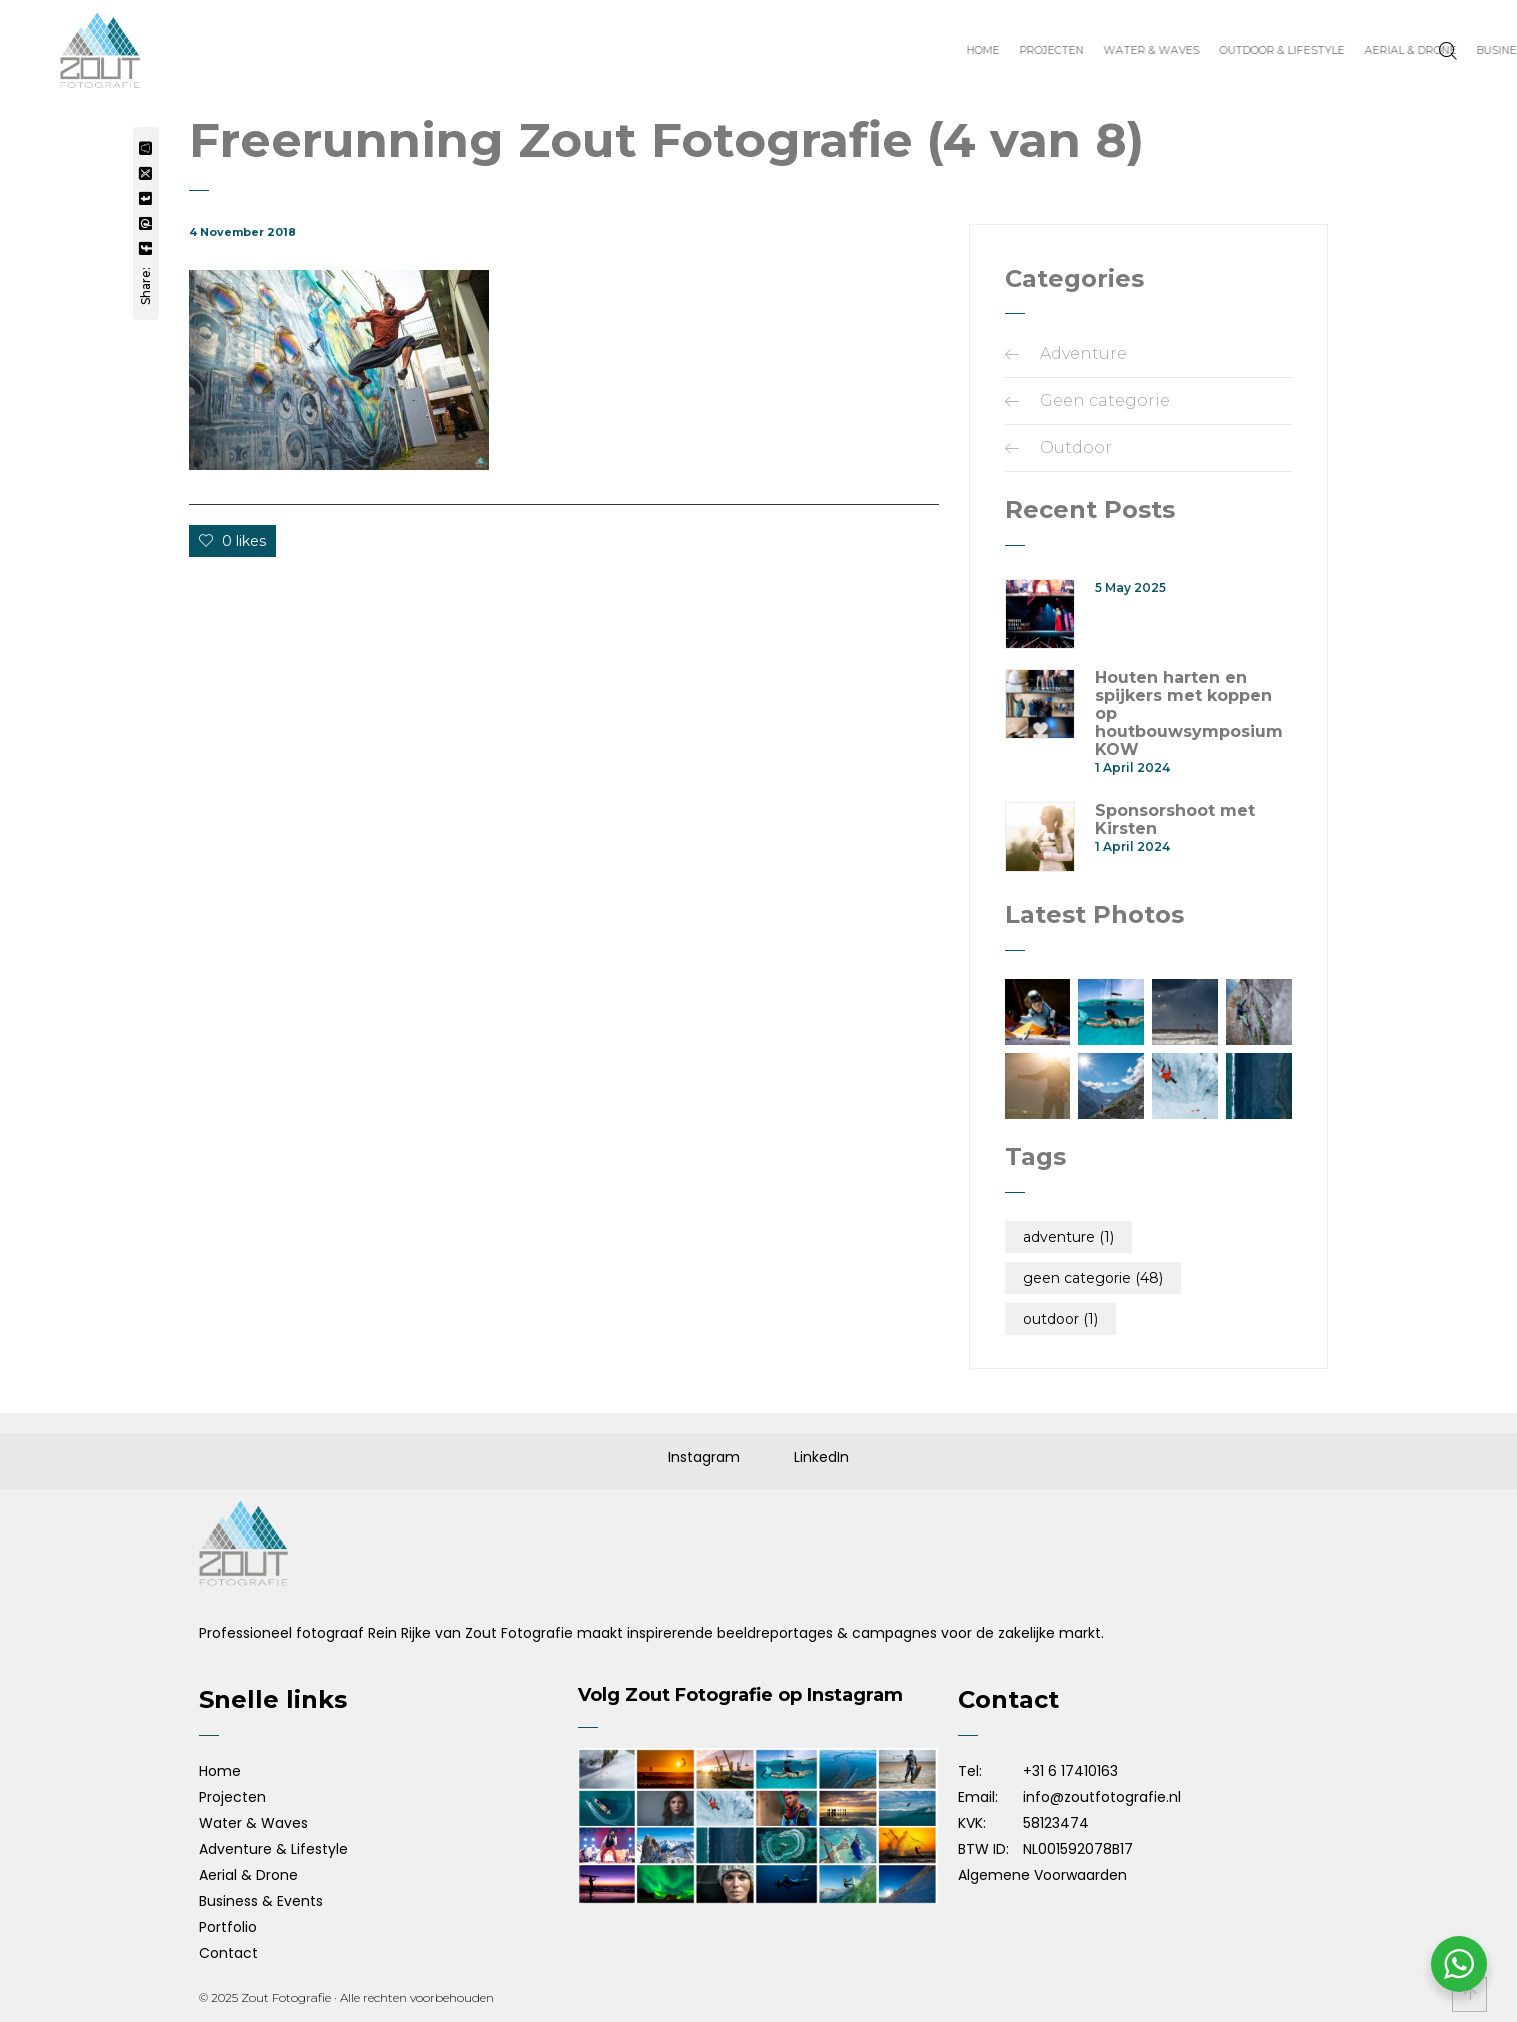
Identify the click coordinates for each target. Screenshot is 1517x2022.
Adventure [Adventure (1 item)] (1068, 1237)
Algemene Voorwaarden (1042, 1875)
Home (220, 1771)
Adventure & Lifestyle (273, 1849)
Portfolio (228, 1927)
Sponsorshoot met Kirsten (1175, 820)
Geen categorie (1105, 400)
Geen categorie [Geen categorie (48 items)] (1093, 1278)
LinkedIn (821, 1457)
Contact (228, 1953)
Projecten (232, 1797)
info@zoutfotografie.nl (1102, 1797)
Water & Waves (253, 1823)
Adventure (1083, 353)
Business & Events (261, 1901)
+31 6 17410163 (1070, 1771)
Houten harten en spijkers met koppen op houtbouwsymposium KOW (1189, 714)
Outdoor (1076, 447)
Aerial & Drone (248, 1875)
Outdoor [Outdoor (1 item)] (1060, 1319)
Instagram (704, 1457)
